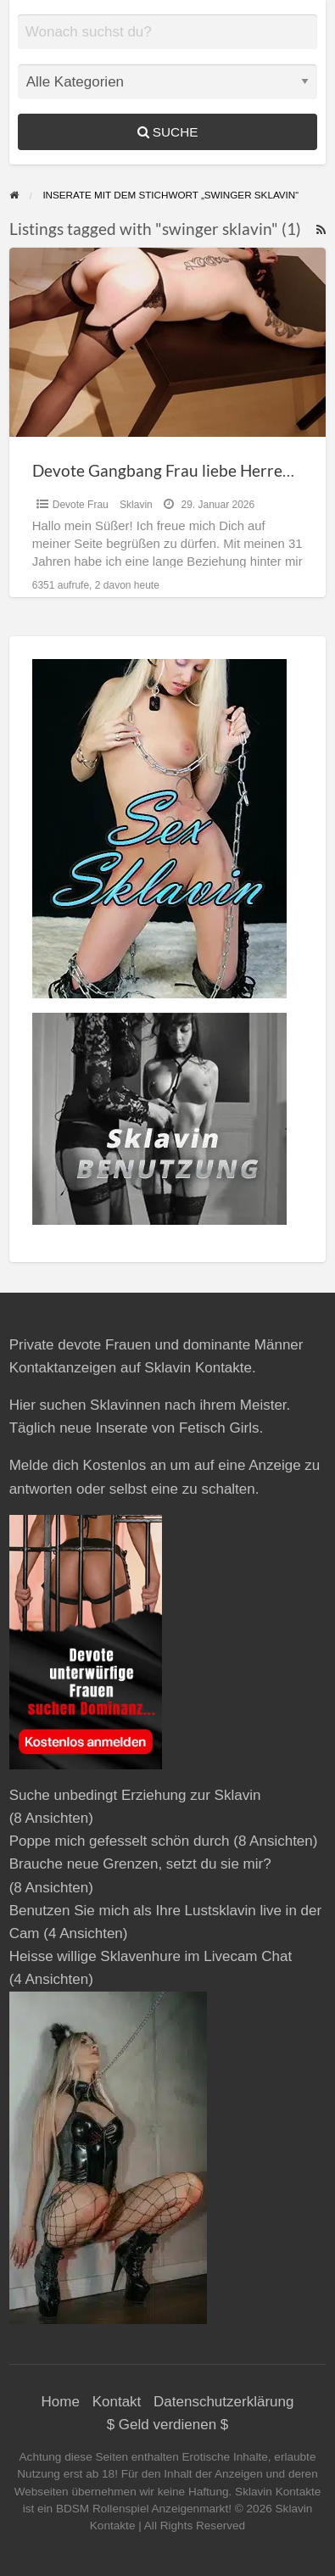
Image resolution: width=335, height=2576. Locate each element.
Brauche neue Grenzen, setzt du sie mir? (140, 1864)
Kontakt (117, 2402)
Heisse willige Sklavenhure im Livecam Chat (151, 1956)
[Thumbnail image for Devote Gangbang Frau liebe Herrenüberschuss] (168, 342)
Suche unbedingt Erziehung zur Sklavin (135, 1795)
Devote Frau (81, 505)
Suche (167, 132)
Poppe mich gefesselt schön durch (119, 1841)
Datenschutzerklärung (223, 2402)
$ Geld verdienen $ (168, 2425)
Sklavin (136, 505)
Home (61, 2402)
